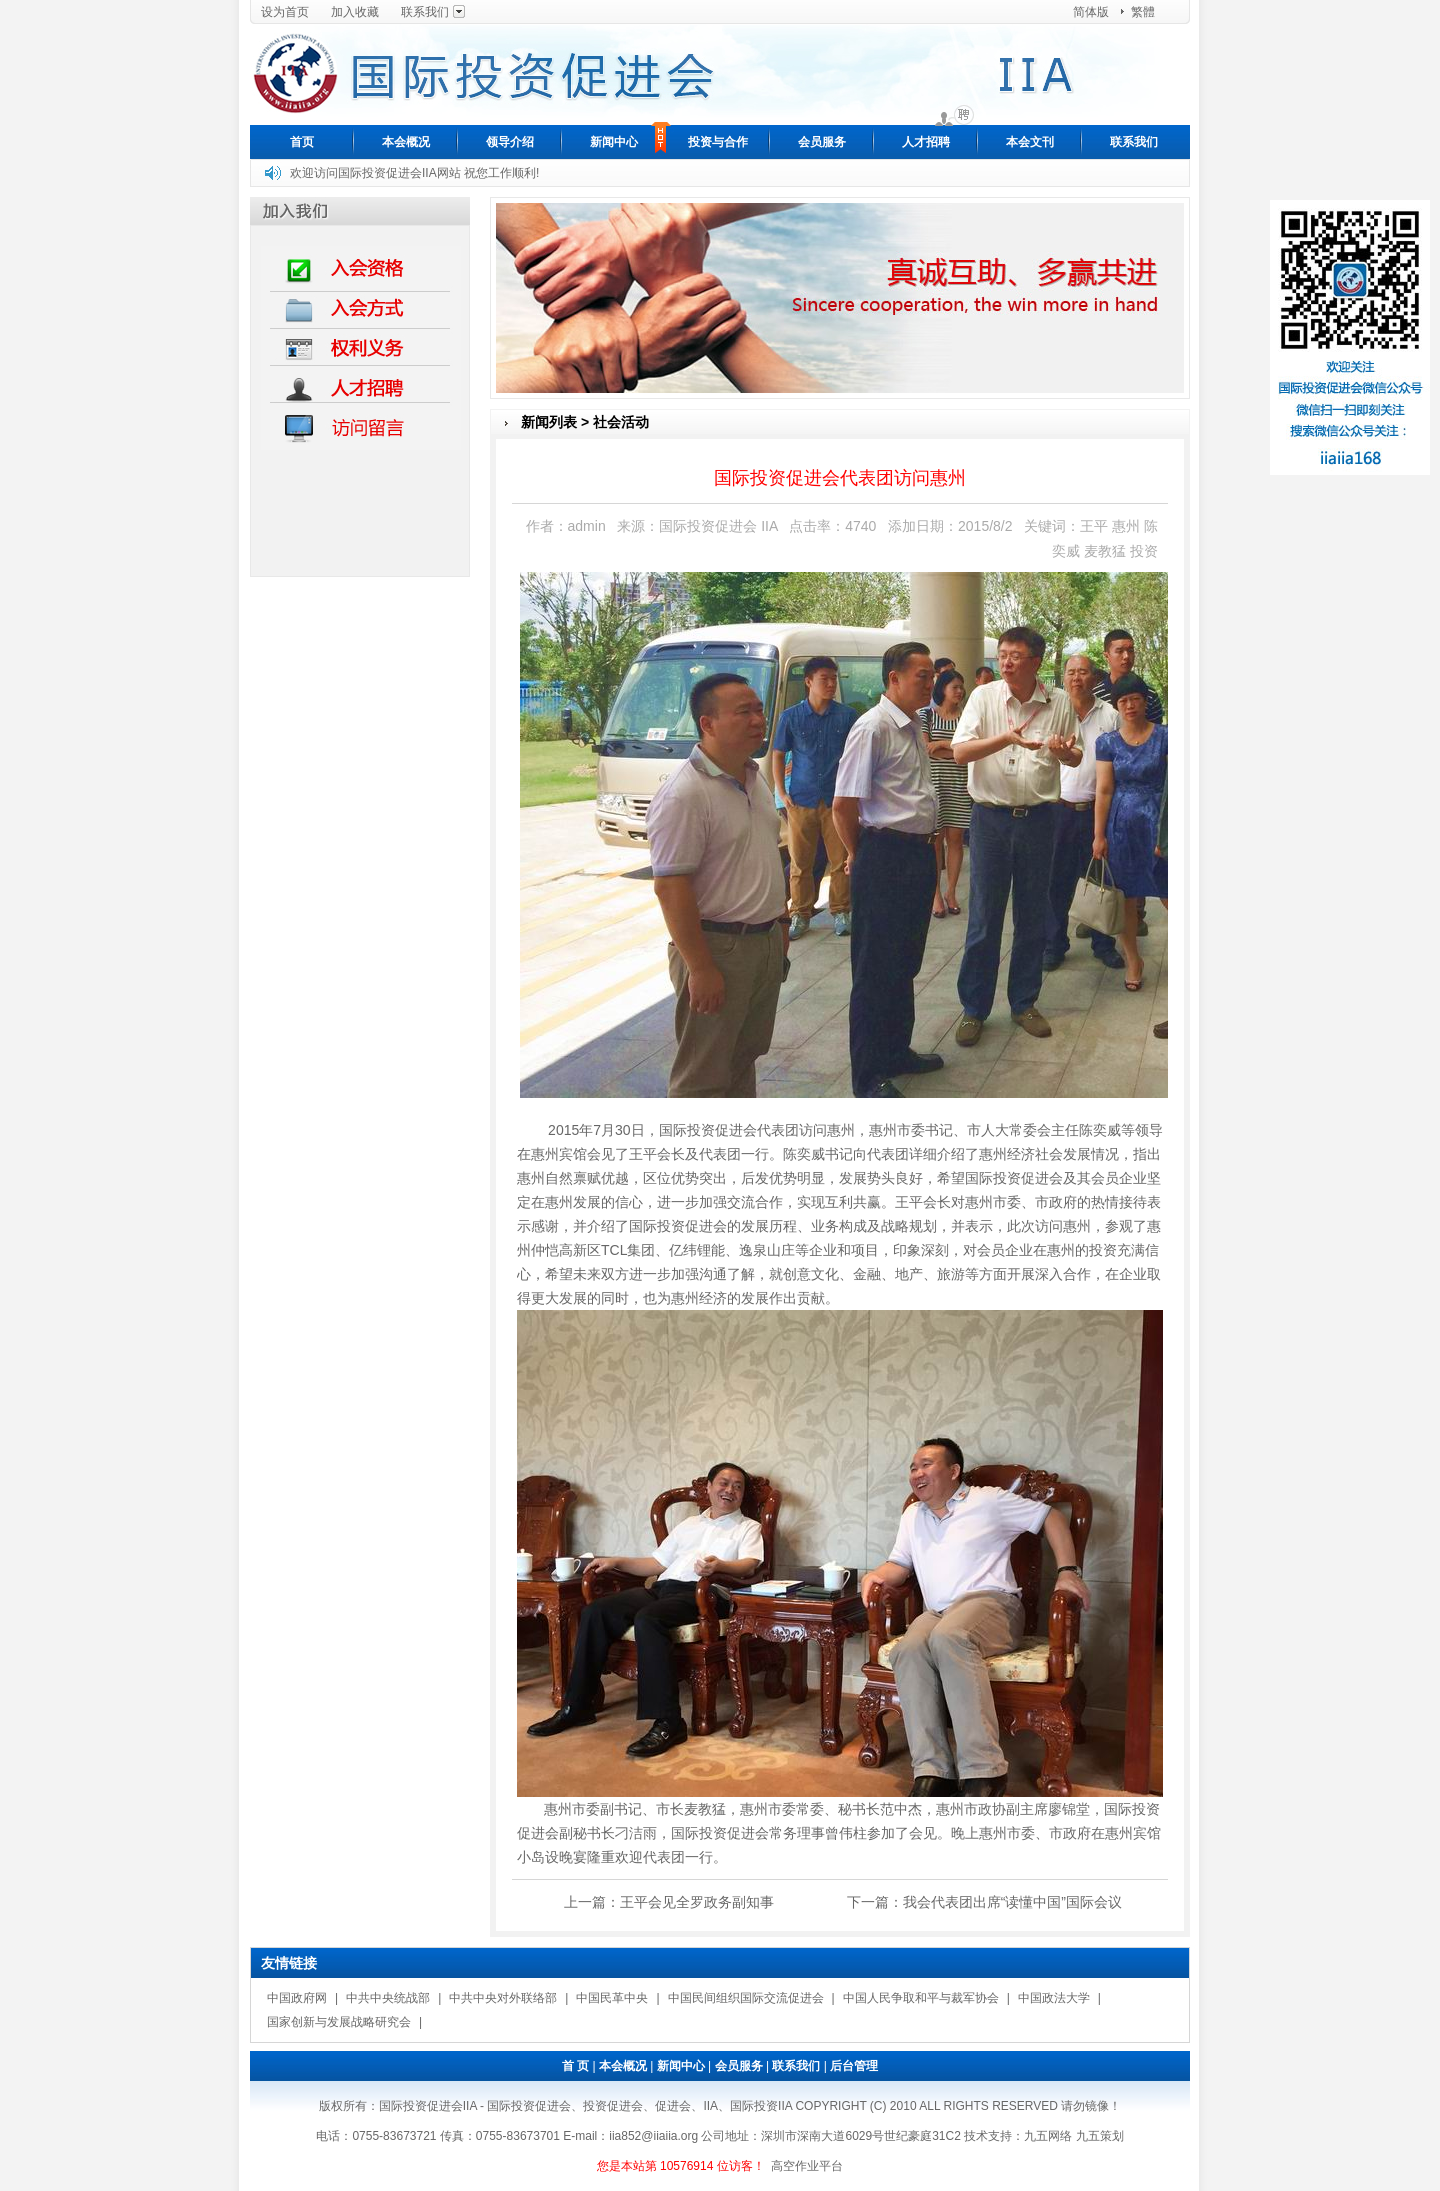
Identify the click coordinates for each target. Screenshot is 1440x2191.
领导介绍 (510, 142)
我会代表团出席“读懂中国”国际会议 (1012, 1902)
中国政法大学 (1054, 1998)
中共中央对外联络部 (503, 1998)
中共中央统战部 (388, 1998)
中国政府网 (297, 1998)
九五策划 (1100, 2136)
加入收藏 (355, 12)
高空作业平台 (807, 2166)
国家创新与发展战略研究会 (339, 2022)
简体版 (1091, 12)
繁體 (1143, 12)
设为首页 (285, 12)
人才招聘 (926, 142)
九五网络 (1048, 2136)
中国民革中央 (612, 1998)
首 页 (575, 2066)
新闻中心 (614, 142)
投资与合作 (718, 142)
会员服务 (822, 142)
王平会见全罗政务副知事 (697, 1902)
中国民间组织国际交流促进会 (746, 1998)
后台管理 (854, 2066)
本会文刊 (1030, 142)
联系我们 (425, 12)
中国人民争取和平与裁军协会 (921, 1998)
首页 (302, 142)
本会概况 (406, 142)
